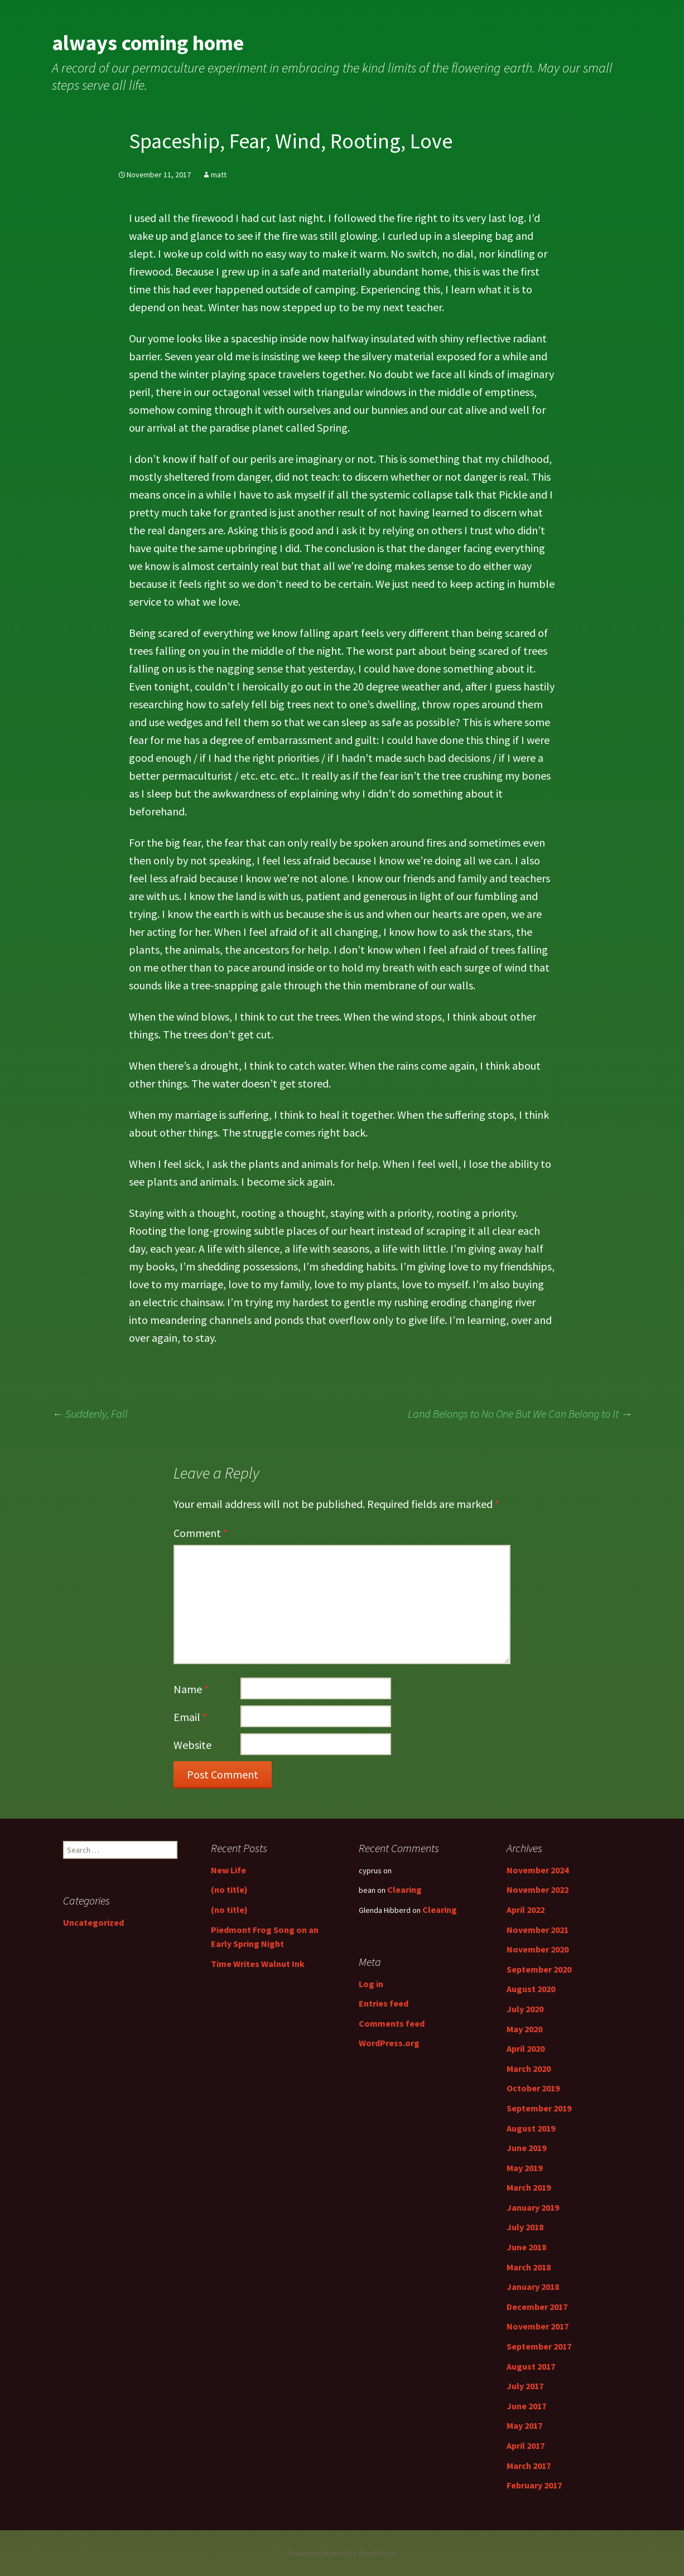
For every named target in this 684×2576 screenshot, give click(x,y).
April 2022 (526, 1909)
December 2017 (537, 2306)
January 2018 (533, 2286)
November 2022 (538, 1889)
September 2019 (539, 2108)
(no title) (229, 1889)
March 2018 (529, 2267)
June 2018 (526, 2247)
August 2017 (531, 2366)
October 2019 (533, 2088)
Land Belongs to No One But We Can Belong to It (520, 1413)
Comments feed (392, 2023)
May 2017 (524, 2425)
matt (219, 175)
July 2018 (525, 2226)
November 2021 (538, 1929)
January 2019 (533, 2207)
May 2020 (524, 2028)
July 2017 (525, 2385)
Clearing (404, 1889)
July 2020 (525, 2008)
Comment (201, 1533)
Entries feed (383, 2003)
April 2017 (526, 2445)
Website (192, 1745)
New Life (228, 1870)
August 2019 (531, 2128)
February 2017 (534, 2485)
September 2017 (539, 2346)
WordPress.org (389, 2042)
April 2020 (526, 2048)
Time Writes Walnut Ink (258, 1963)
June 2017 (526, 2405)
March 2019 (529, 2187)
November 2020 (538, 1949)
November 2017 (538, 2326)
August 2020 (531, 1988)
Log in (371, 1983)
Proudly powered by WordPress (342, 2553)
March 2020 (529, 2068)
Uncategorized (93, 1922)
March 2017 (529, 2465)
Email (190, 1717)
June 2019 (526, 2147)
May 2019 (524, 2167)
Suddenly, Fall (90, 1413)
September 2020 (539, 1969)
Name (191, 1689)
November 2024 (538, 1870)
